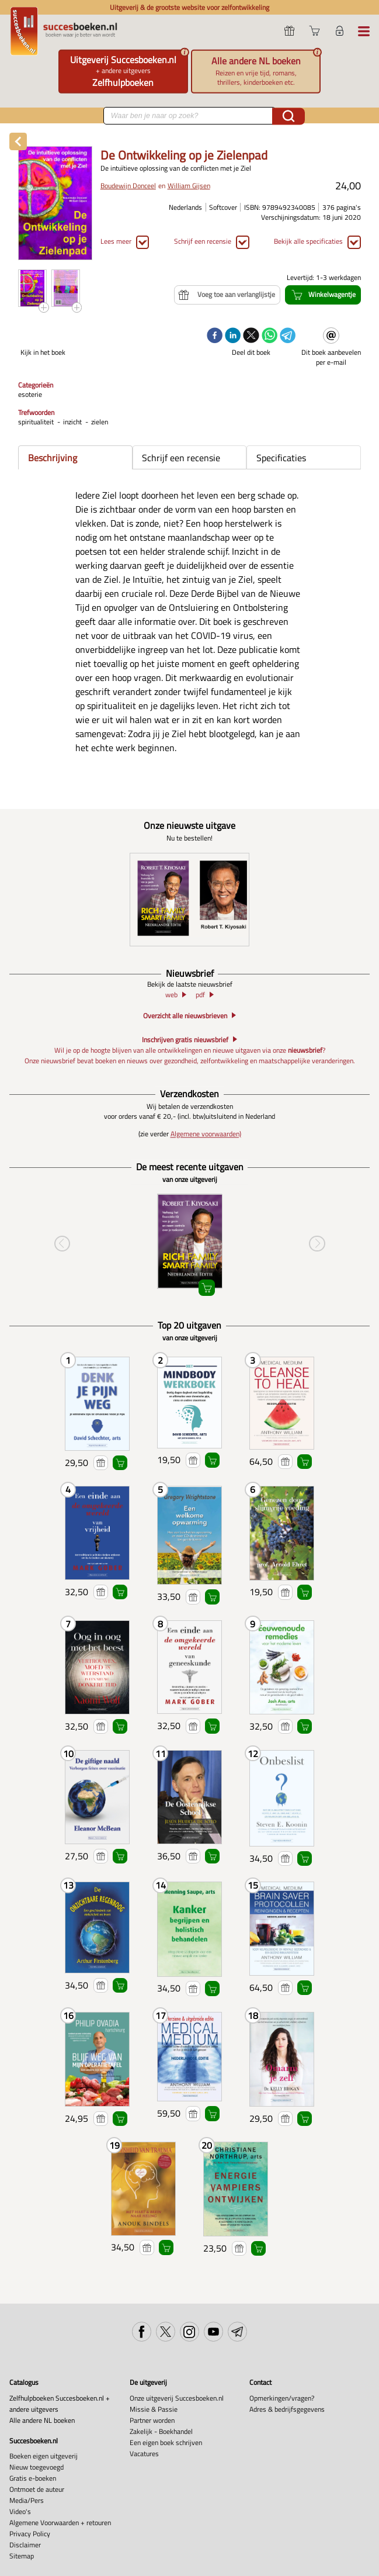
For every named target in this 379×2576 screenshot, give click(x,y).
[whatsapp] (269, 336)
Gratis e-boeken (32, 2478)
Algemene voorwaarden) (206, 1133)
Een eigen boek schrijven (166, 2442)
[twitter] (251, 336)
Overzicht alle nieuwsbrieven (185, 1016)
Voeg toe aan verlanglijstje (100, 1462)
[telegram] (287, 336)
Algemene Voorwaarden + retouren (60, 2522)
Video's (20, 2511)
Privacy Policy (29, 2533)
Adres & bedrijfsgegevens (287, 2409)
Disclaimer (25, 2544)
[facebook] (214, 336)
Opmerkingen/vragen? (281, 2398)
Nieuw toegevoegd (36, 2467)
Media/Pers (26, 2500)
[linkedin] (233, 336)
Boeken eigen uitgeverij (43, 2455)
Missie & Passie (154, 2409)
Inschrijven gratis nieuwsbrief (185, 1039)
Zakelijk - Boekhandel (161, 2431)
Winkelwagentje (120, 1462)
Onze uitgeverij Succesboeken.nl (177, 2398)
